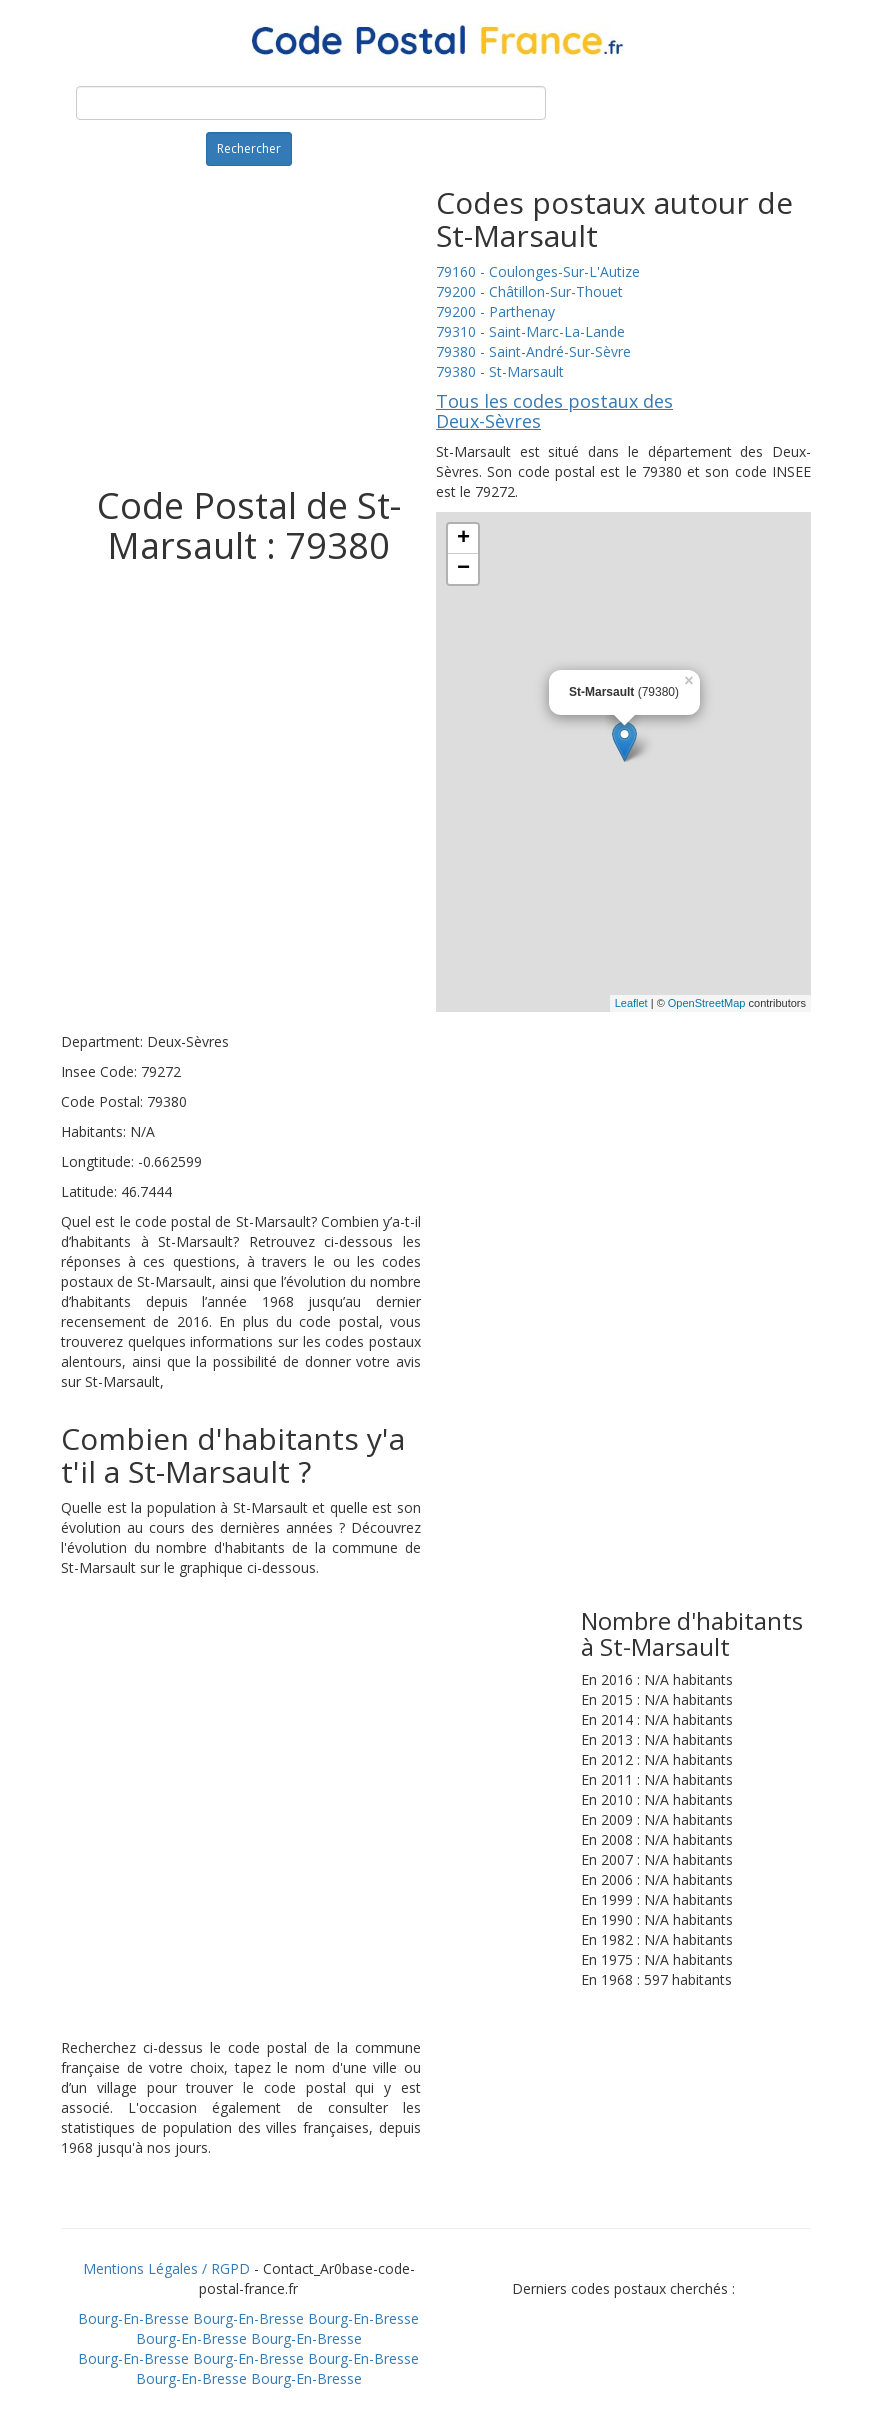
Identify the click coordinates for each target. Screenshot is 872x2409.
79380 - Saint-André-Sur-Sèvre (533, 351)
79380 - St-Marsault (500, 371)
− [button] (463, 569)
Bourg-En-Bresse (133, 2318)
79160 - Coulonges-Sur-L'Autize (538, 271)
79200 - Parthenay (495, 311)
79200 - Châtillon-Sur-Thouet (529, 291)
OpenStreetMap (707, 1003)
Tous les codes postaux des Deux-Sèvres (554, 411)
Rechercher (249, 148)
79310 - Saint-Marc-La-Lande (530, 331)
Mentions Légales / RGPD (166, 2268)
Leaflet (631, 1003)
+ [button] (463, 539)
